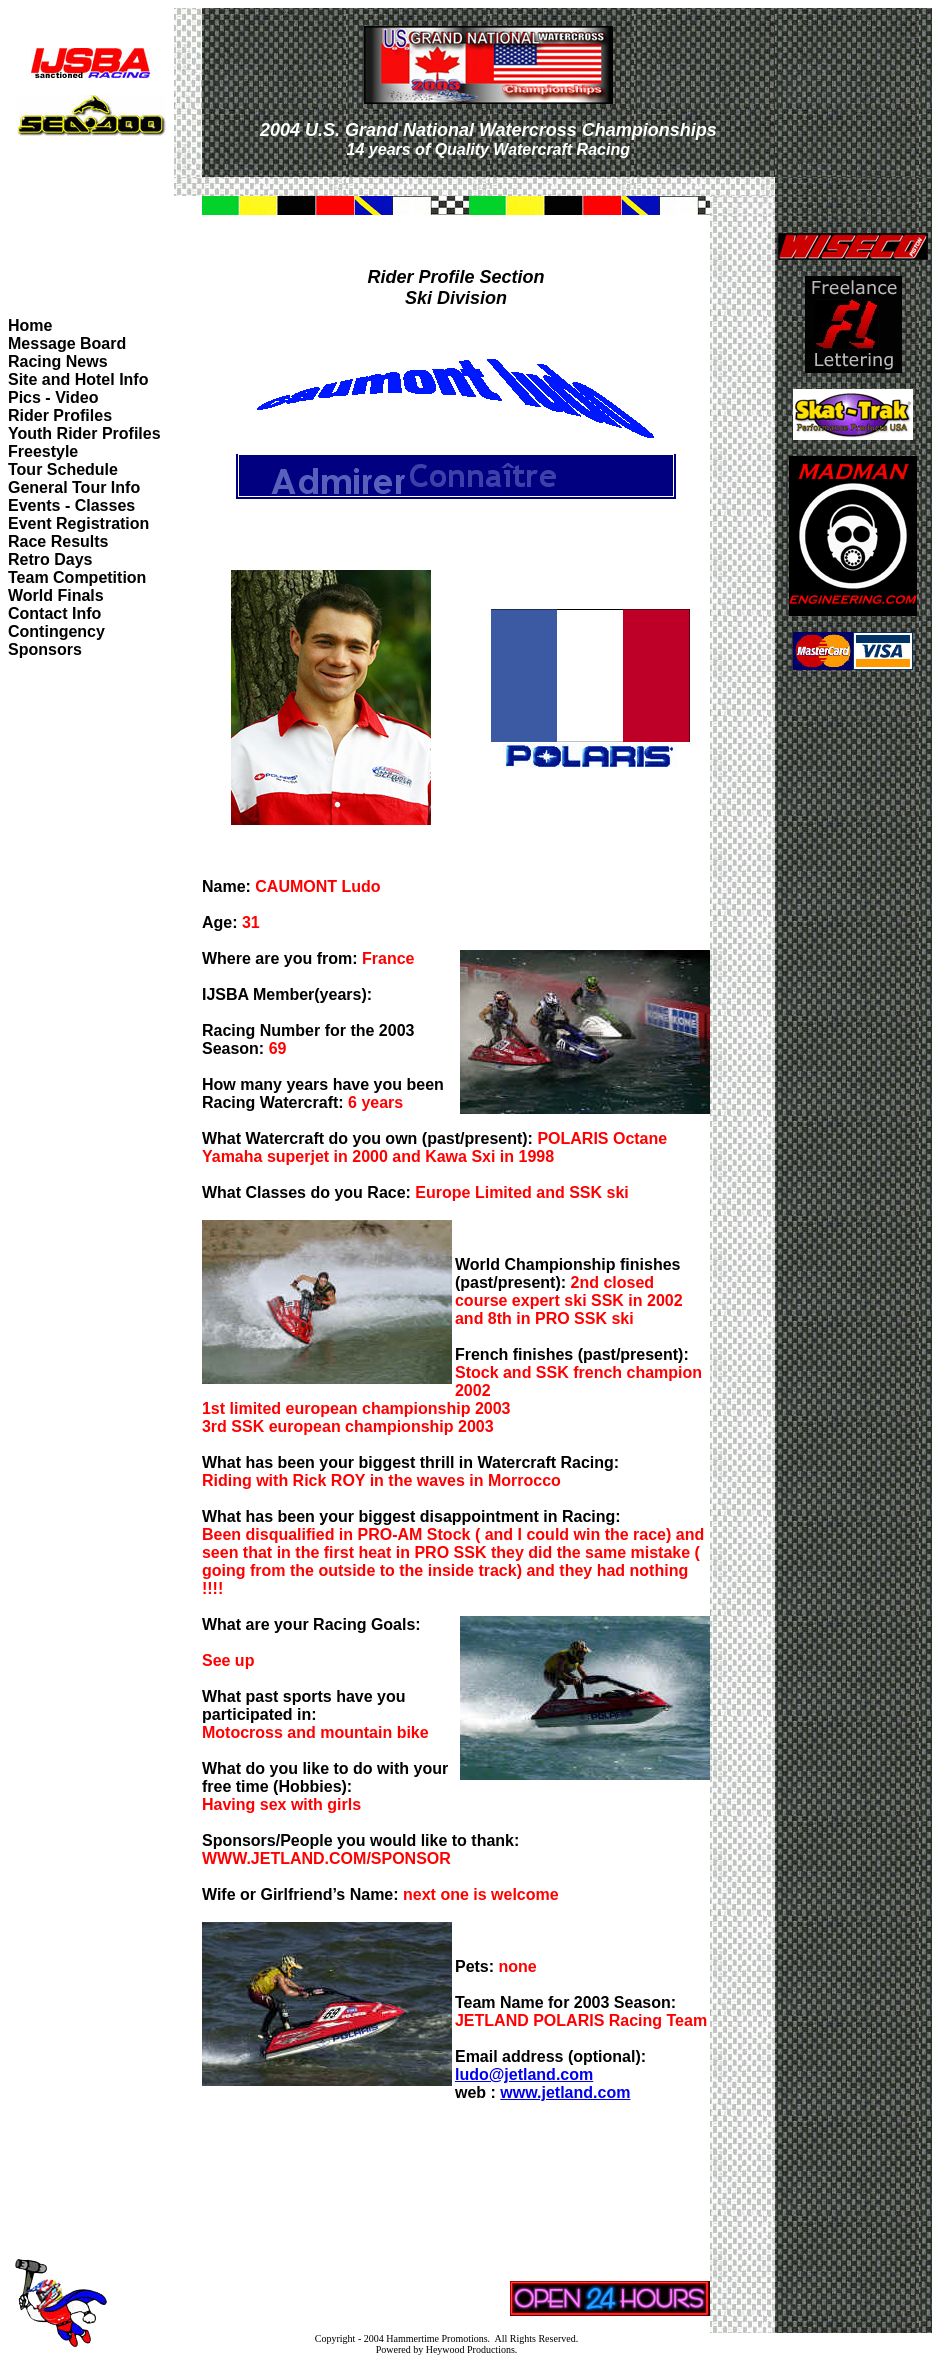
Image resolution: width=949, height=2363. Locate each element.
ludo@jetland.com (524, 2074)
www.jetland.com (565, 2092)
